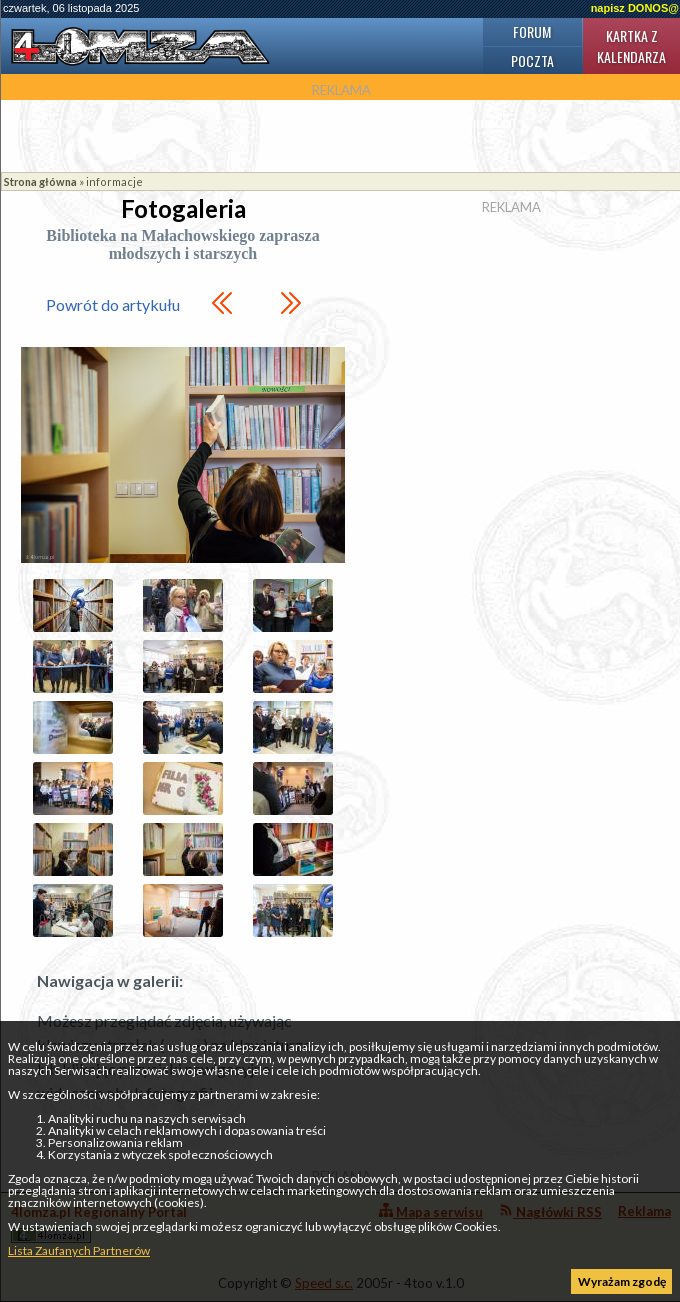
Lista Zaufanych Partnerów (79, 1250)
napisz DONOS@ (635, 8)
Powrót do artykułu (113, 304)
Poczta (532, 60)
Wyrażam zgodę (622, 1281)
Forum (532, 31)
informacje (114, 181)
